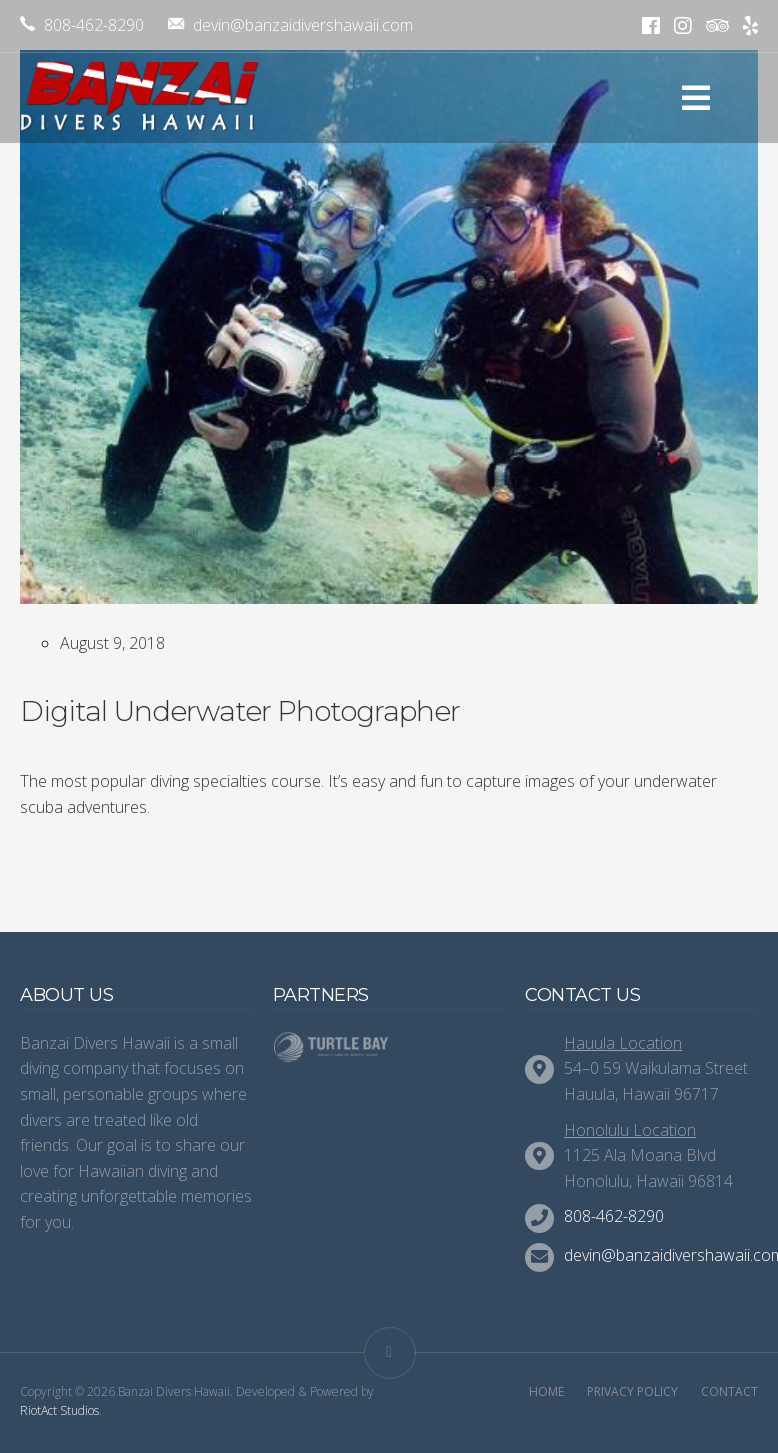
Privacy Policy (632, 1391)
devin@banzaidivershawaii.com (290, 25)
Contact (729, 1391)
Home (546, 1391)
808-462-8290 (82, 25)
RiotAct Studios (59, 1410)
